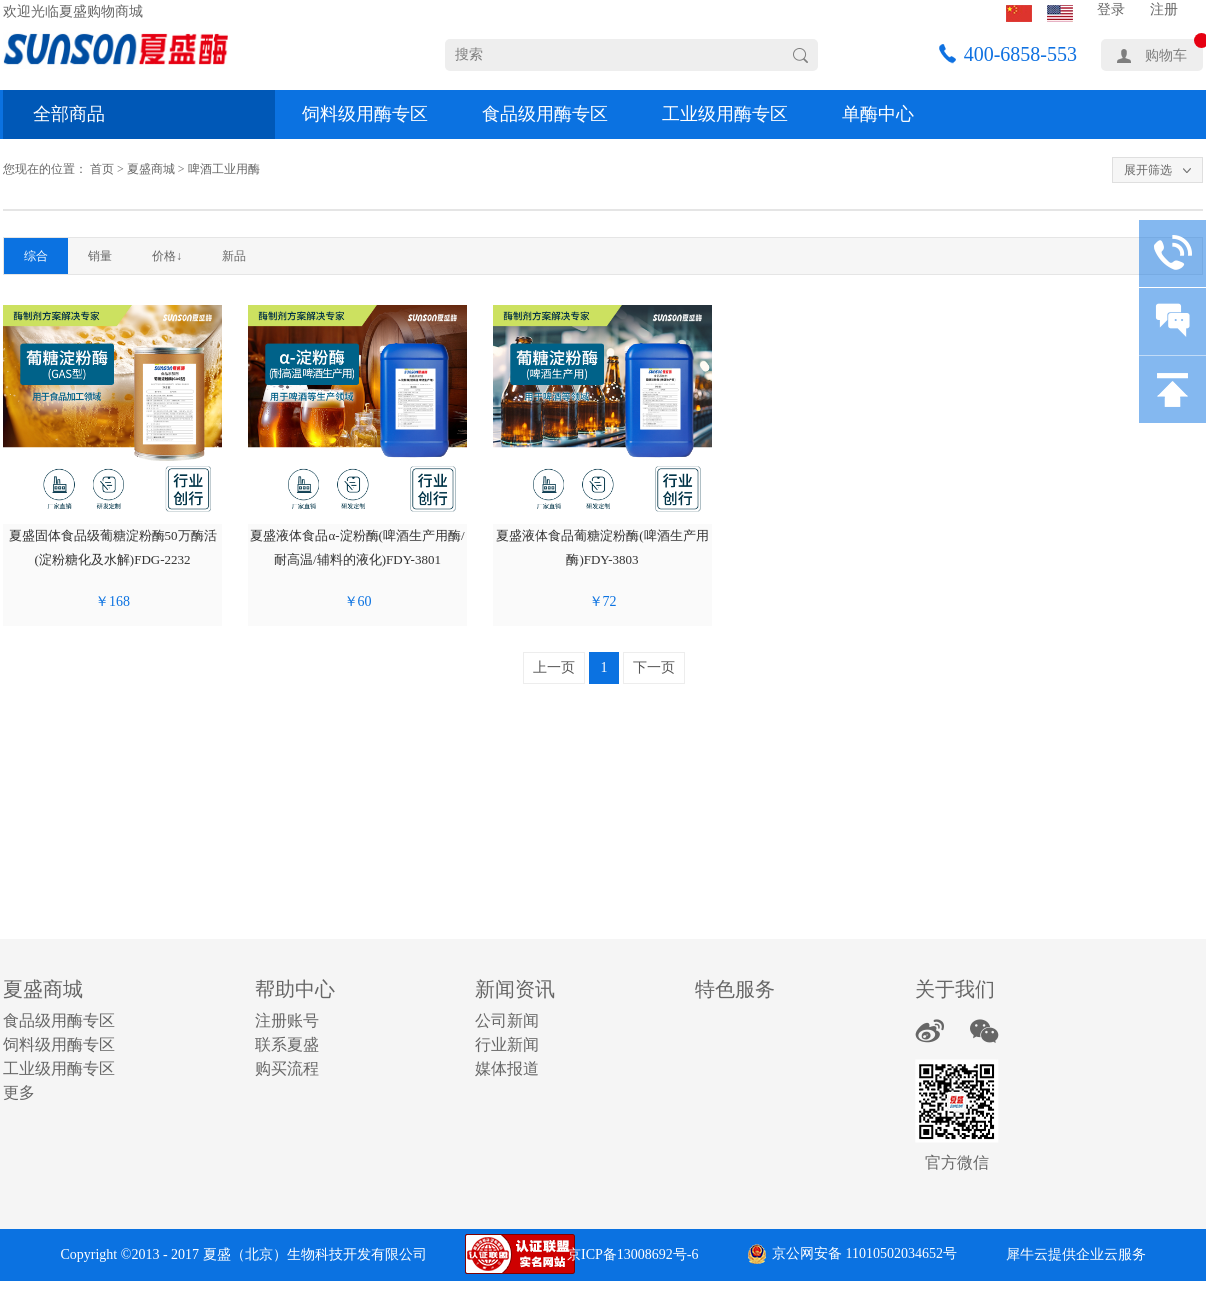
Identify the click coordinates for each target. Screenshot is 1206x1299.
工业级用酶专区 (725, 114)
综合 (36, 256)
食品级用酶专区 (545, 114)
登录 (1111, 9)
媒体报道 (507, 1068)
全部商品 (69, 114)
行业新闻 (507, 1044)
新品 (234, 256)
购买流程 (287, 1068)
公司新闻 (507, 1020)
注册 (1164, 9)
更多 (19, 1092)
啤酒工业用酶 (224, 169)
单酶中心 (878, 114)
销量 (100, 256)
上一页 (554, 667)
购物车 (1166, 55)
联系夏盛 (287, 1044)
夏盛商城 (151, 169)
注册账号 (287, 1020)
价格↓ (167, 256)
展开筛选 (1148, 170)
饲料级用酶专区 (365, 114)
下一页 (654, 667)
